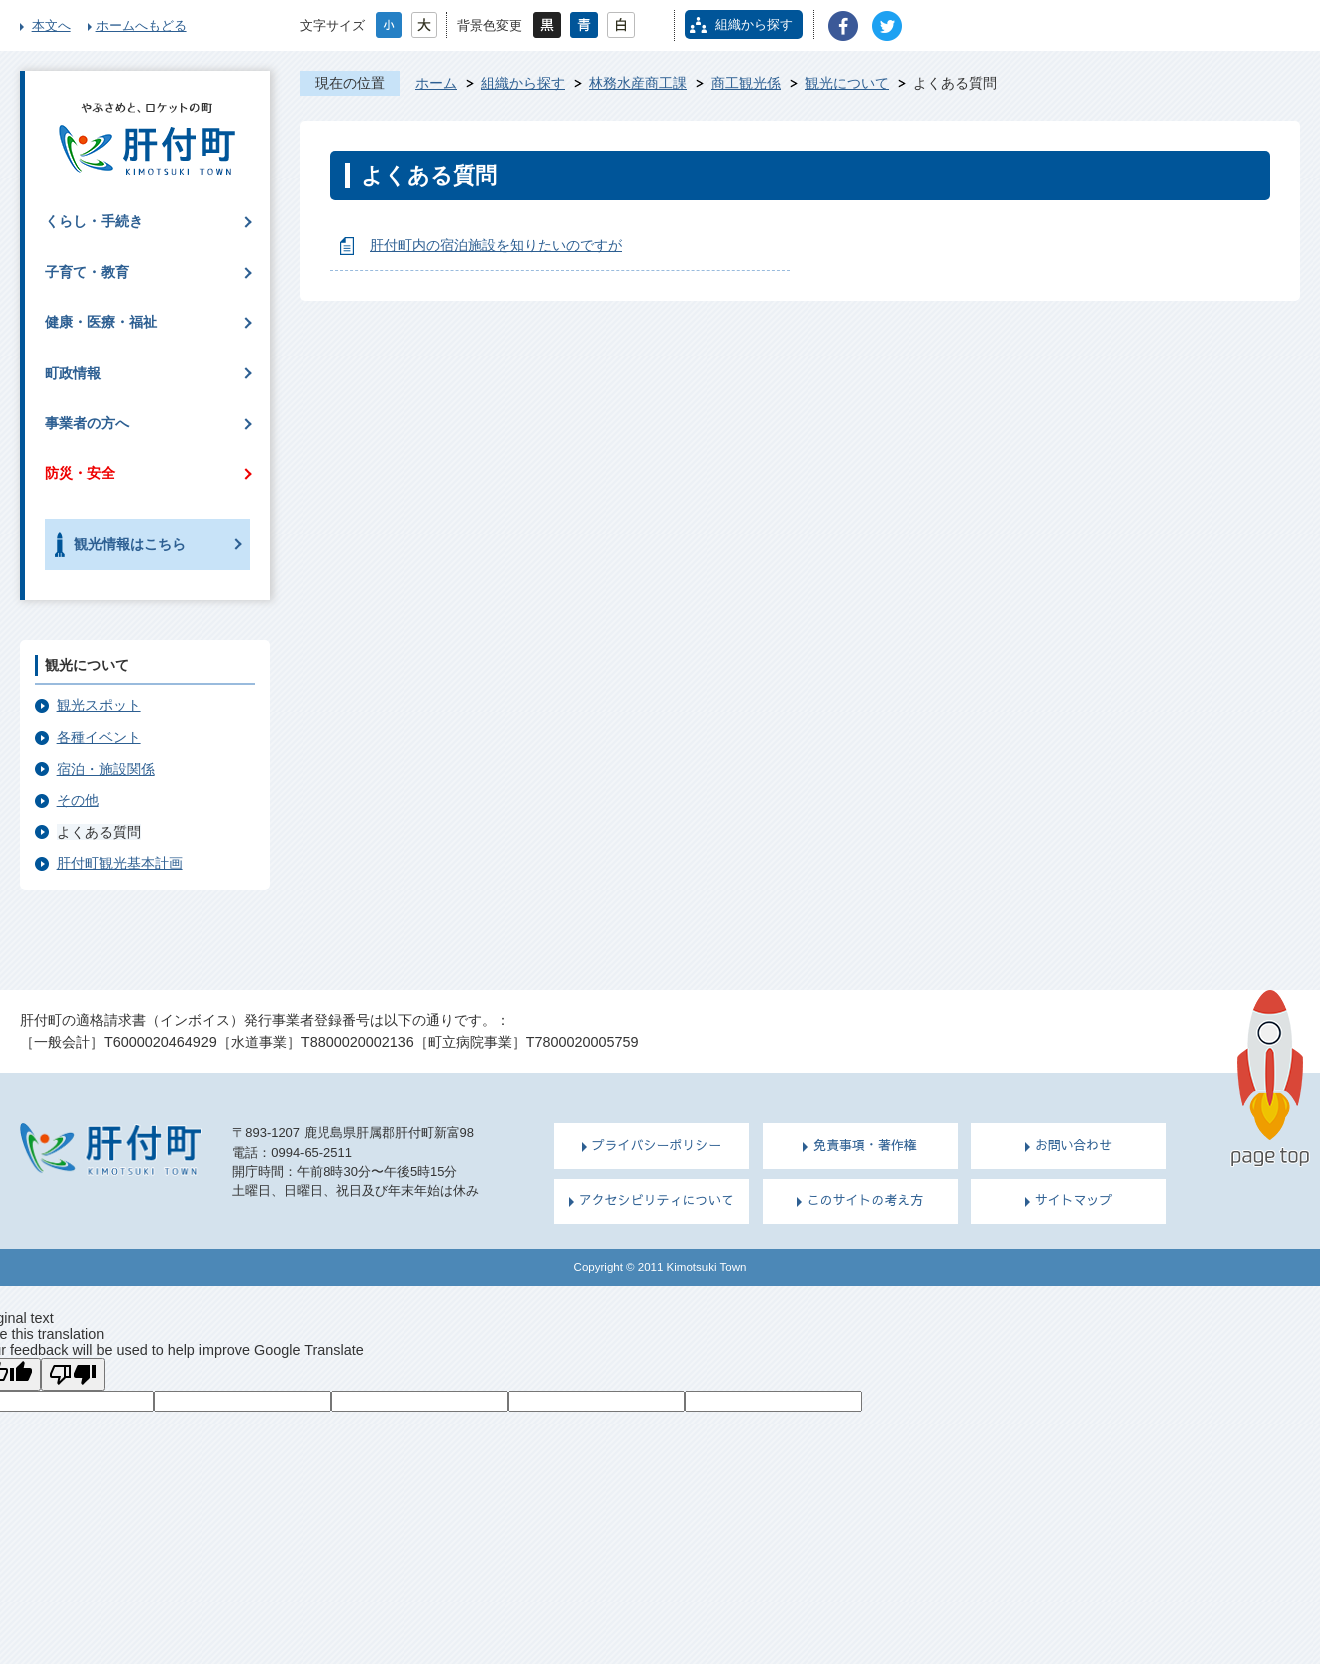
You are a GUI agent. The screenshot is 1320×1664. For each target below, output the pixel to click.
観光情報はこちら (130, 544)
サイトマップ (1074, 1200)
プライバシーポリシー (657, 1145)
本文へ (51, 25)
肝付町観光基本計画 (120, 863)
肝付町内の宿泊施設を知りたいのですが (496, 245)
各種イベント (99, 737)
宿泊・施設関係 (106, 769)
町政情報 (73, 373)
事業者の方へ (87, 423)
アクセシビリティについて (656, 1200)
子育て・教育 (87, 272)
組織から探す (754, 24)
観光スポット (99, 705)
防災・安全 (80, 473)
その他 (78, 800)
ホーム (436, 83)
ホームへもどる (141, 25)
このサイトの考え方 (865, 1200)
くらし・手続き (94, 221)
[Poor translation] (73, 1374)
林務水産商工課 (638, 83)
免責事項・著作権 (865, 1145)
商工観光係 (746, 83)
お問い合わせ (1074, 1145)
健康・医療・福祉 (101, 322)
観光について (847, 83)
